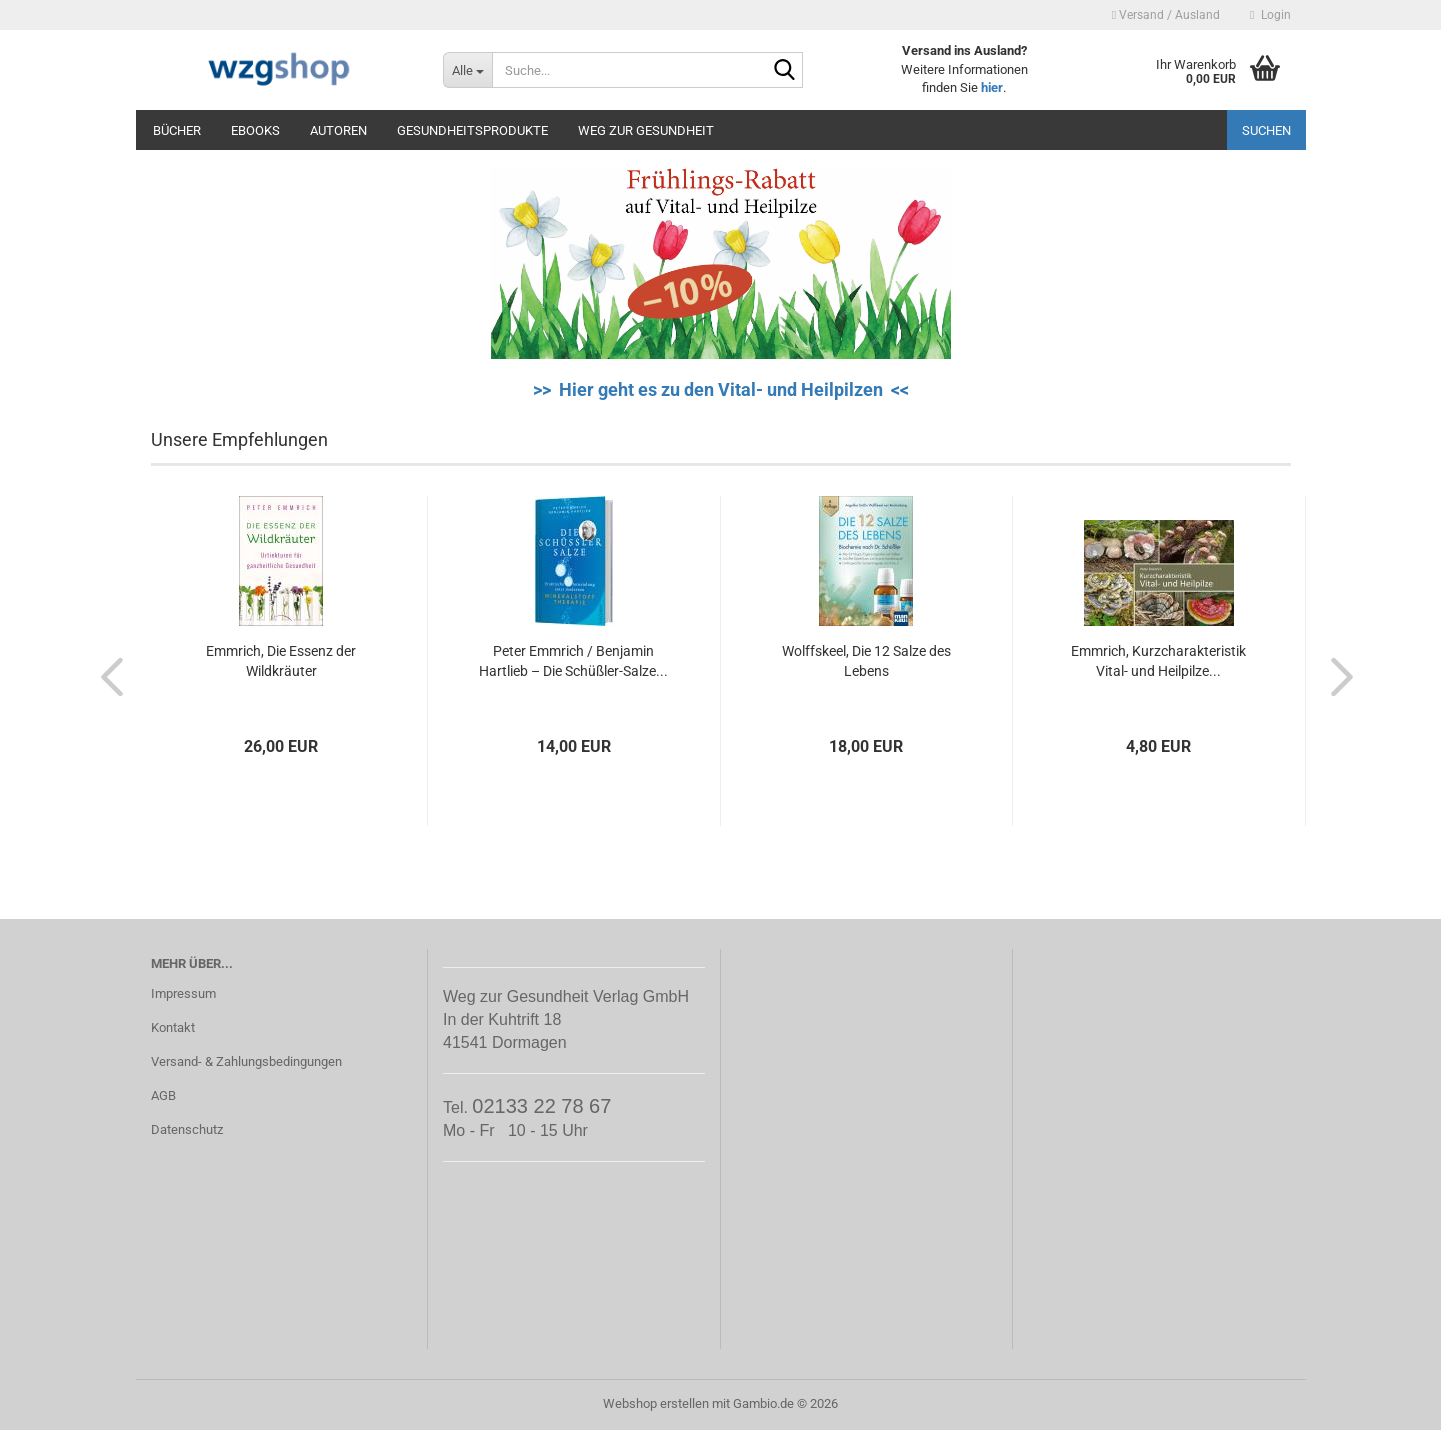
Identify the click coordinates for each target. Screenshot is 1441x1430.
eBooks (255, 130)
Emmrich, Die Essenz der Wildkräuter (281, 661)
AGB (163, 1095)
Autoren (338, 130)
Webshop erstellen (656, 1403)
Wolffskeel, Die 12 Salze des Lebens (866, 661)
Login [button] (1270, 15)
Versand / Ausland (1166, 15)
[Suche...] (467, 70)
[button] (106, 676)
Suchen (1266, 130)
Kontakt (173, 1027)
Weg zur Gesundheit (646, 130)
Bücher (177, 130)
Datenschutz (187, 1129)
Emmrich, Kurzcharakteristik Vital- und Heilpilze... (1158, 661)
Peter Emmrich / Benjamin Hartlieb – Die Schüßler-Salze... (573, 661)
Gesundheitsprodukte (472, 130)
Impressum (183, 993)
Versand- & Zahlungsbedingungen (246, 1061)
